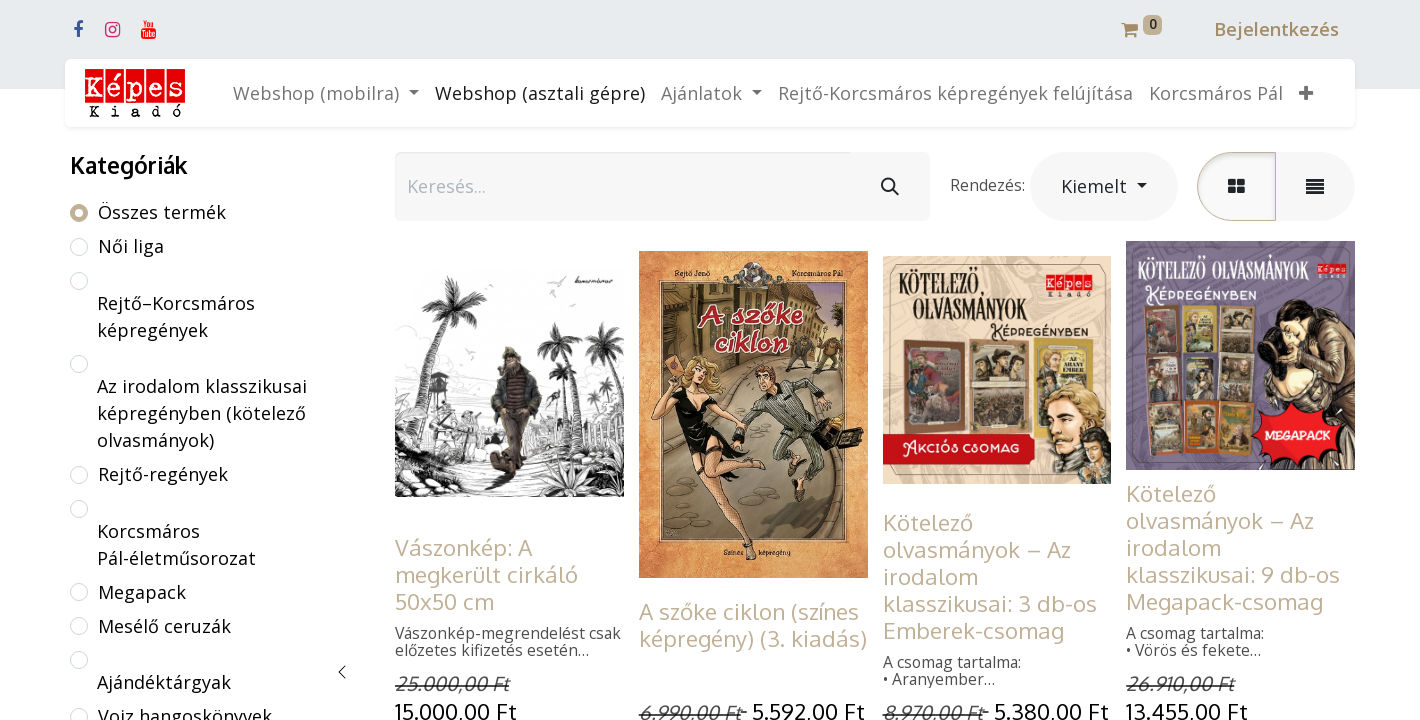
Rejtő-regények (163, 474)
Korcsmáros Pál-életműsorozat (176, 544)
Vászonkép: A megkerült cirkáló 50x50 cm (486, 574)
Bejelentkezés (1276, 29)
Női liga (131, 246)
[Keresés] (890, 186)
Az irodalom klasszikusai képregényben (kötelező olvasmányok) (202, 413)
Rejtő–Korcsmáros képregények (176, 316)
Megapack (142, 592)
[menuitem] (540, 93)
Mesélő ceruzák (164, 626)
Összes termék (162, 212)
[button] (1306, 93)
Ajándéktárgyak (164, 682)
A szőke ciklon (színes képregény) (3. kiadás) (753, 624)
